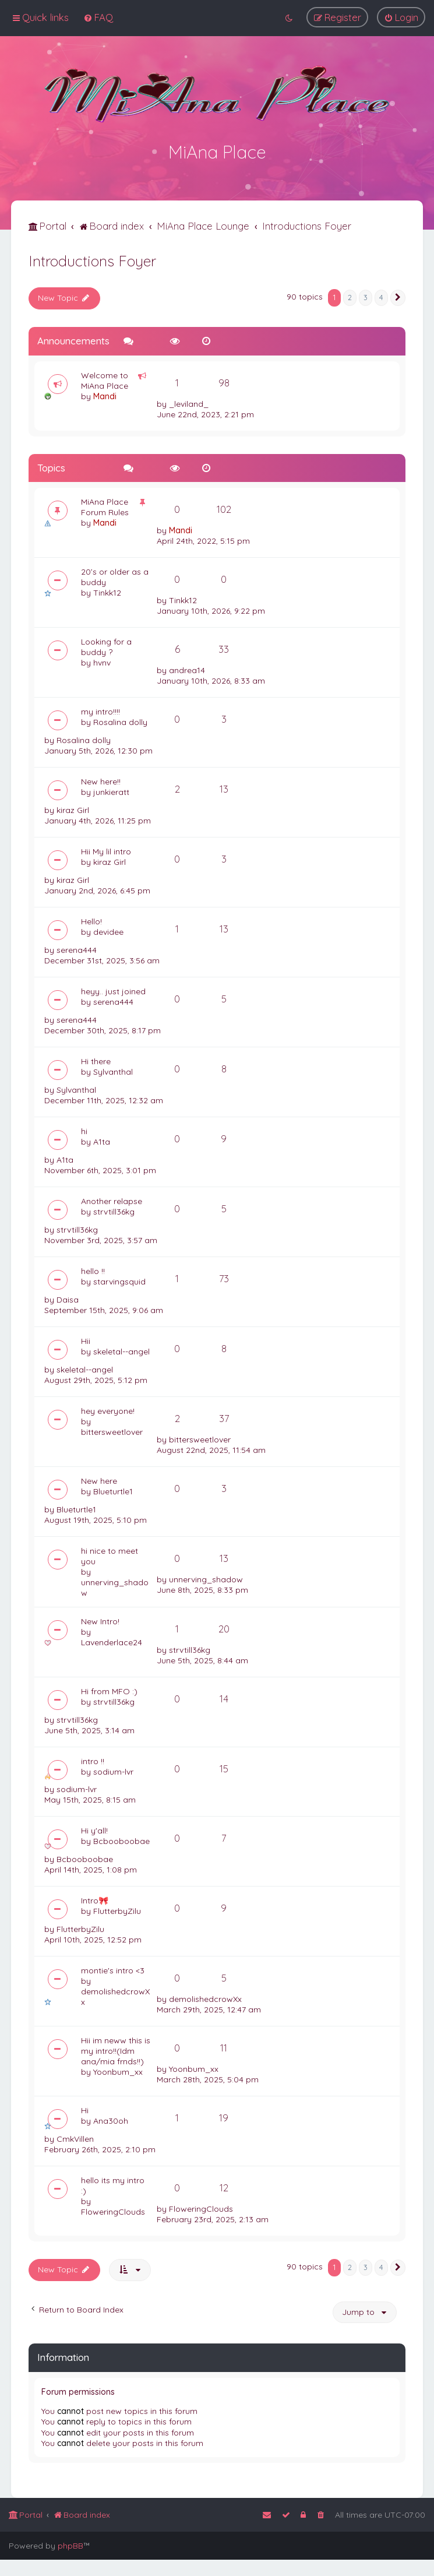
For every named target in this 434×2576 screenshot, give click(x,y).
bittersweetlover (112, 1431)
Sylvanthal (113, 1070)
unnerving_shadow (115, 1586)
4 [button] (381, 296)
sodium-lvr (113, 1770)
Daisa (68, 1298)
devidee (108, 930)
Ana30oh (110, 2119)
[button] (397, 296)
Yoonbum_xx (118, 2070)
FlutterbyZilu (117, 1910)
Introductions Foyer (92, 260)
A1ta (101, 1140)
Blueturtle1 (113, 1490)
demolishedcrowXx (115, 1996)
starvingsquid (119, 1280)
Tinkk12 (107, 591)
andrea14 (187, 669)
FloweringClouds (113, 2210)
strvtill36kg (114, 1210)
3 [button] (366, 296)
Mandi (105, 395)
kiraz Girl (73, 809)
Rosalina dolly (120, 721)
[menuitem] (98, 17)
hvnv (102, 661)
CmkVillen (75, 2137)
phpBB (70, 2545)
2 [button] (350, 296)
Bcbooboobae (121, 1840)
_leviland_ (189, 402)
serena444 (77, 949)
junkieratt (111, 791)
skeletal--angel (121, 1350)
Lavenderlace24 (111, 1641)
